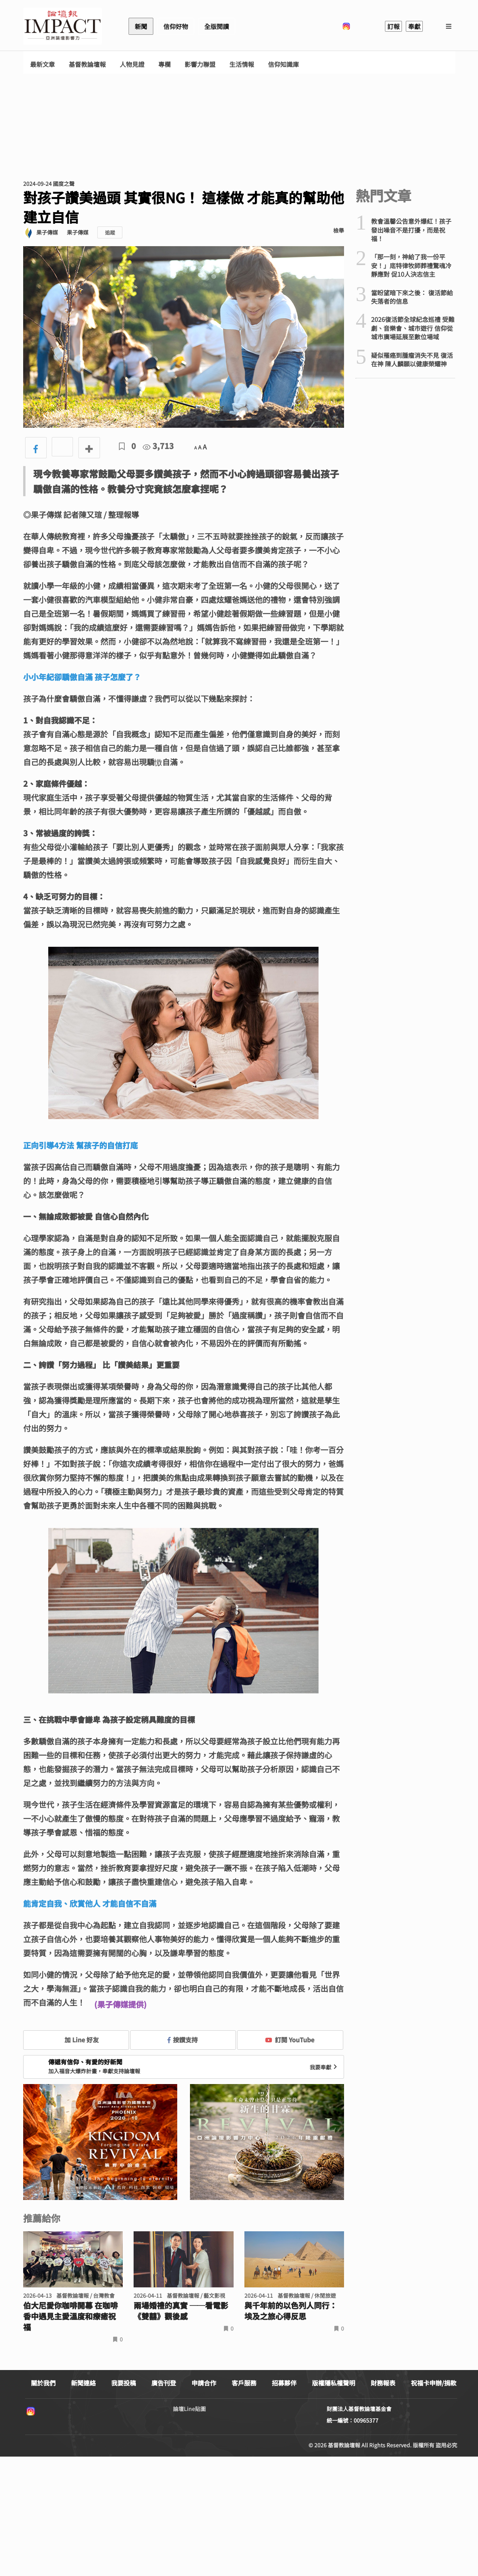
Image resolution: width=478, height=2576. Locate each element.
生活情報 (241, 64)
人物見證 (132, 64)
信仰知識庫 (283, 64)
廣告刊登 (163, 2382)
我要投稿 (123, 2382)
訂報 (393, 26)
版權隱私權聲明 (333, 2382)
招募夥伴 (284, 2382)
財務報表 (383, 2382)
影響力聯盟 (200, 64)
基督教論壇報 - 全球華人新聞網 (62, 26)
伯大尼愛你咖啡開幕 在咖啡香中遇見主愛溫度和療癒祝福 (70, 2316)
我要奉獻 (324, 2067)
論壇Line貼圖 (189, 2409)
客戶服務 (244, 2382)
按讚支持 (183, 2039)
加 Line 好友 (76, 2039)
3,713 (158, 445)
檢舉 (338, 230)
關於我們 (43, 2382)
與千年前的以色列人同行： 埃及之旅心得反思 (290, 2311)
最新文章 (42, 64)
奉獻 (414, 26)
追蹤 (110, 232)
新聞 (141, 26)
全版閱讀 (216, 26)
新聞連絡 (83, 2382)
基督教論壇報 (87, 64)
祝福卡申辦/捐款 (433, 2382)
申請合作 (204, 2382)
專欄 (164, 64)
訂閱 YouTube (289, 2039)
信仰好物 (175, 26)
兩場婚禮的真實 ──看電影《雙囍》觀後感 (181, 2311)
